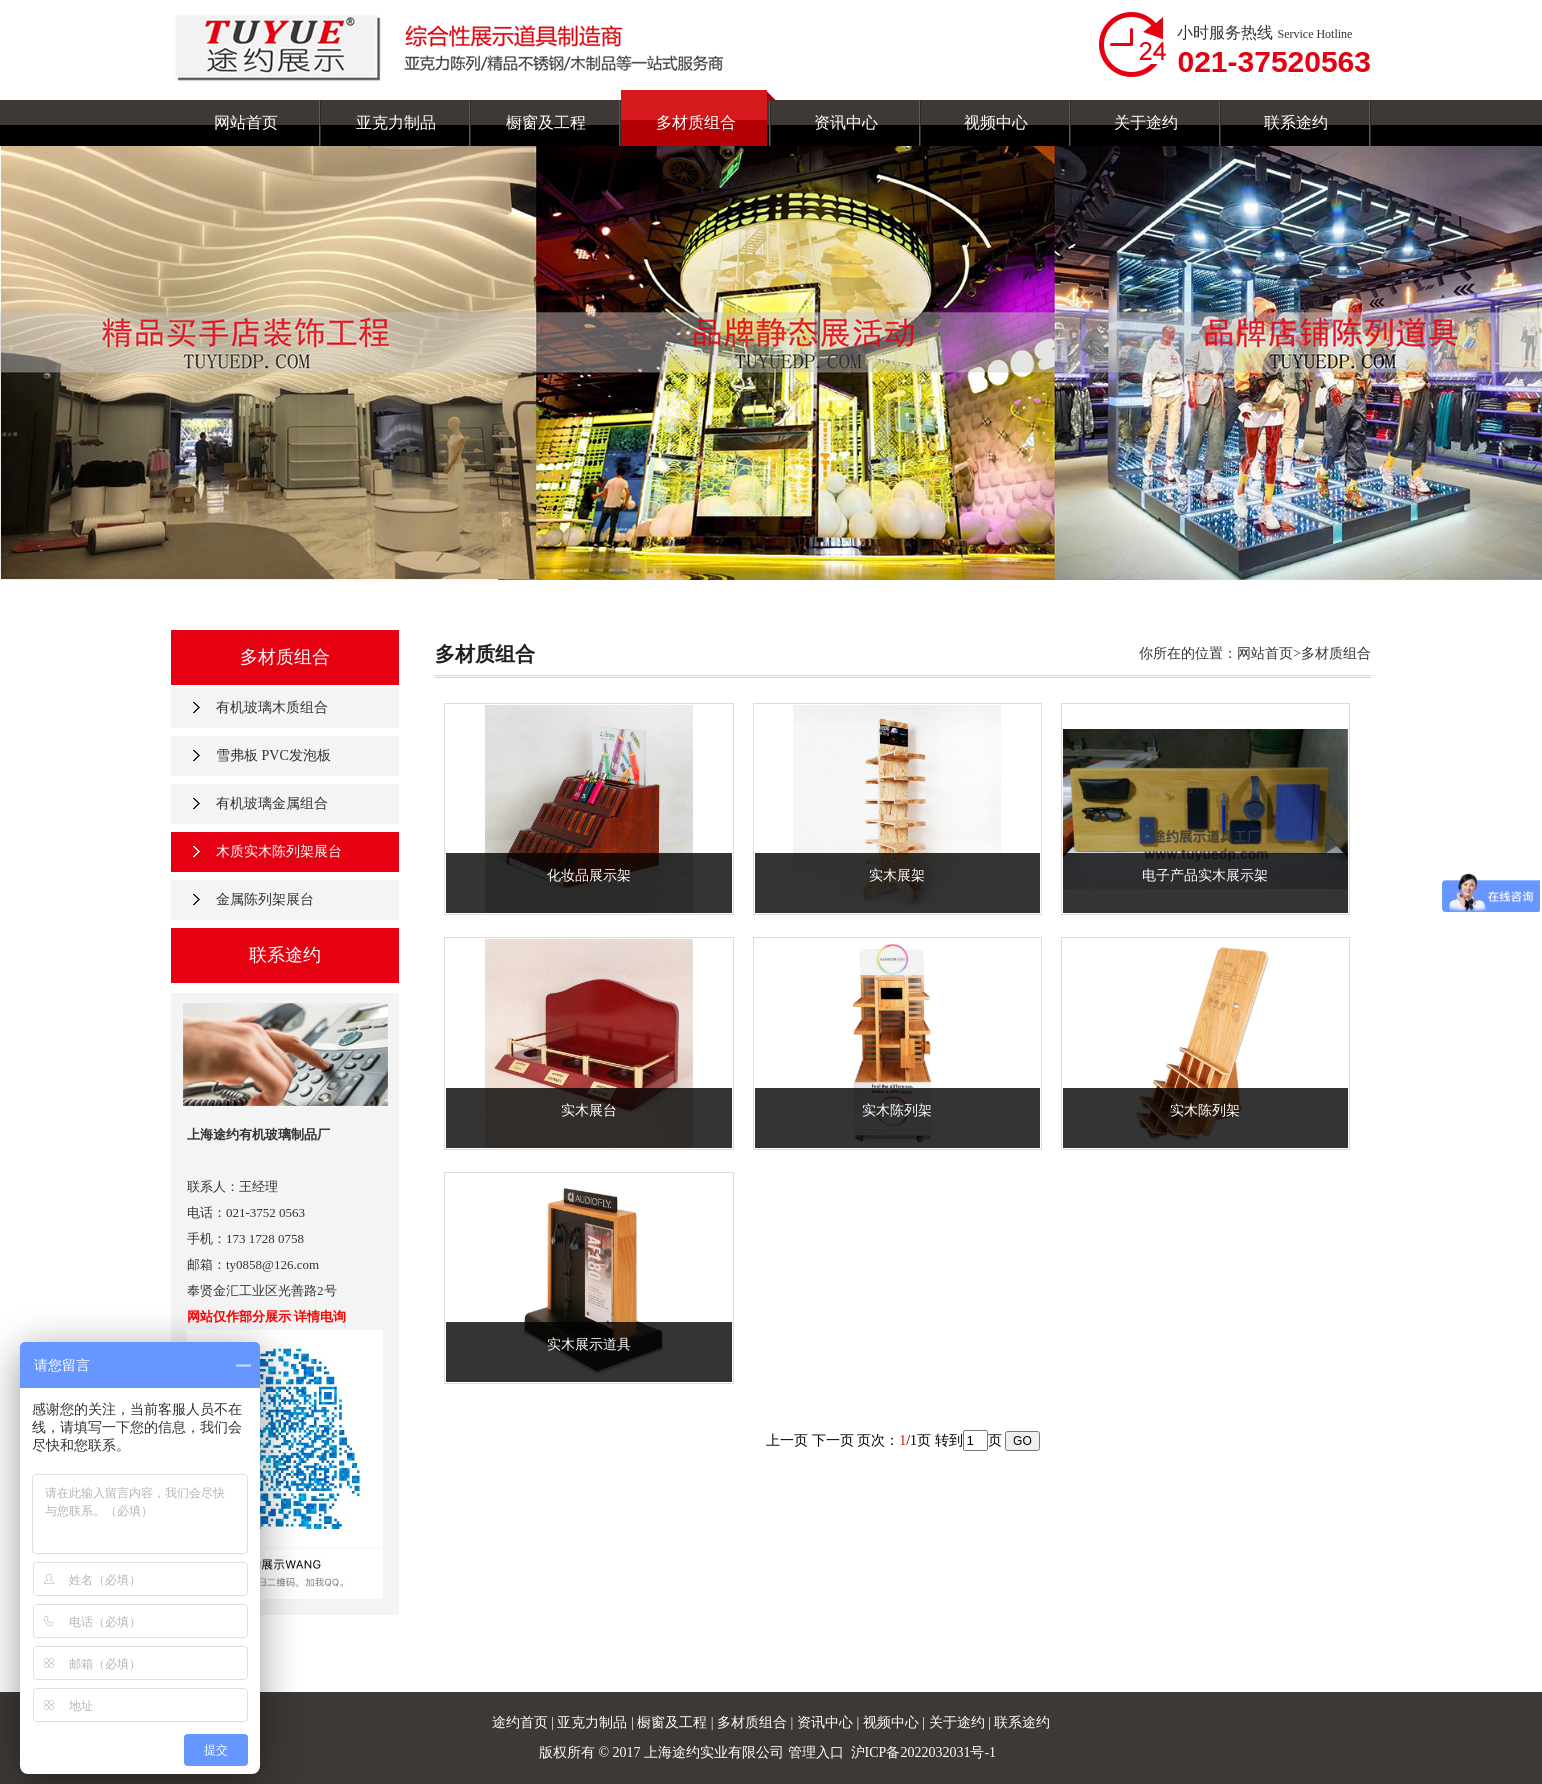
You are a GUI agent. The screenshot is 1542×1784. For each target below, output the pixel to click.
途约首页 (520, 1722)
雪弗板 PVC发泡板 (273, 755)
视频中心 (893, 1722)
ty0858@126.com (272, 1264)
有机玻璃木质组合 (272, 707)
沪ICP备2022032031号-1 (925, 1752)
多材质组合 (754, 1722)
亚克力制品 (592, 1722)
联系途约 (1022, 1722)
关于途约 (959, 1722)
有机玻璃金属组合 (272, 803)
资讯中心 (827, 1722)
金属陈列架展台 (265, 899)
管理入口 (816, 1752)
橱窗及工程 (674, 1722)
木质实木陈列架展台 (279, 851)
